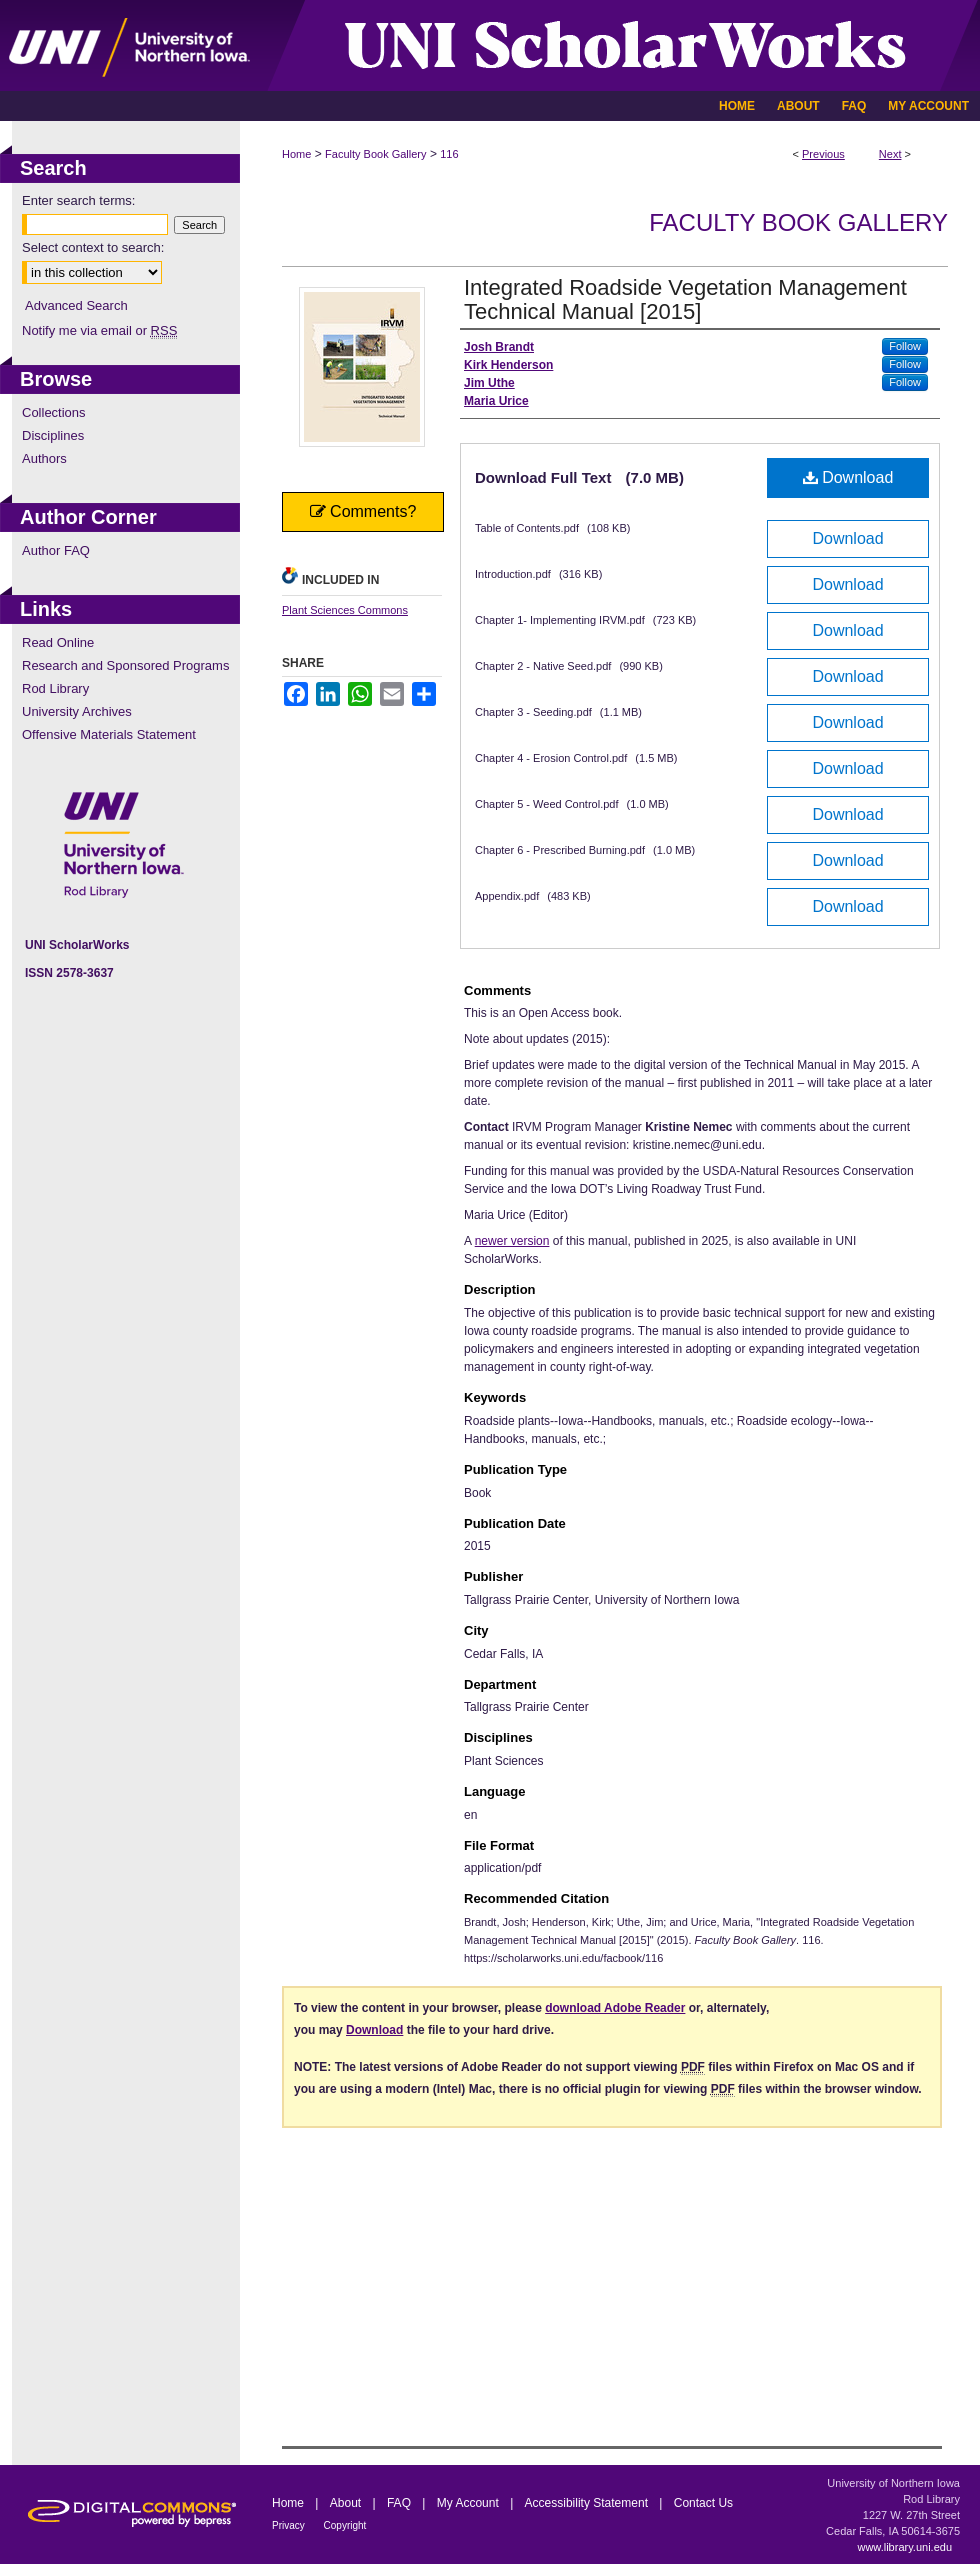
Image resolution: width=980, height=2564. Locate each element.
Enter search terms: (78, 200)
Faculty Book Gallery (375, 154)
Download (848, 477)
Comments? (363, 511)
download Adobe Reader (615, 2008)
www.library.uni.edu (904, 2547)
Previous (823, 154)
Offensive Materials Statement (109, 734)
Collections (54, 412)
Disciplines (53, 435)
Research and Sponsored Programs (125, 665)
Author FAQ (56, 550)
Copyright (345, 2525)
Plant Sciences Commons (345, 610)
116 (449, 154)
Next (890, 154)
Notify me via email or (99, 330)
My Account (469, 2503)
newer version (512, 1241)
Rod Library (55, 688)
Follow (905, 346)
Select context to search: (93, 247)
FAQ (400, 2503)
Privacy (290, 2525)
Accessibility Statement (588, 2503)
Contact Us (703, 2503)
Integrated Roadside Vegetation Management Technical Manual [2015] (685, 299)
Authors (44, 458)
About (347, 2503)
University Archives (77, 711)
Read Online (58, 642)
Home (296, 154)
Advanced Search (76, 305)
